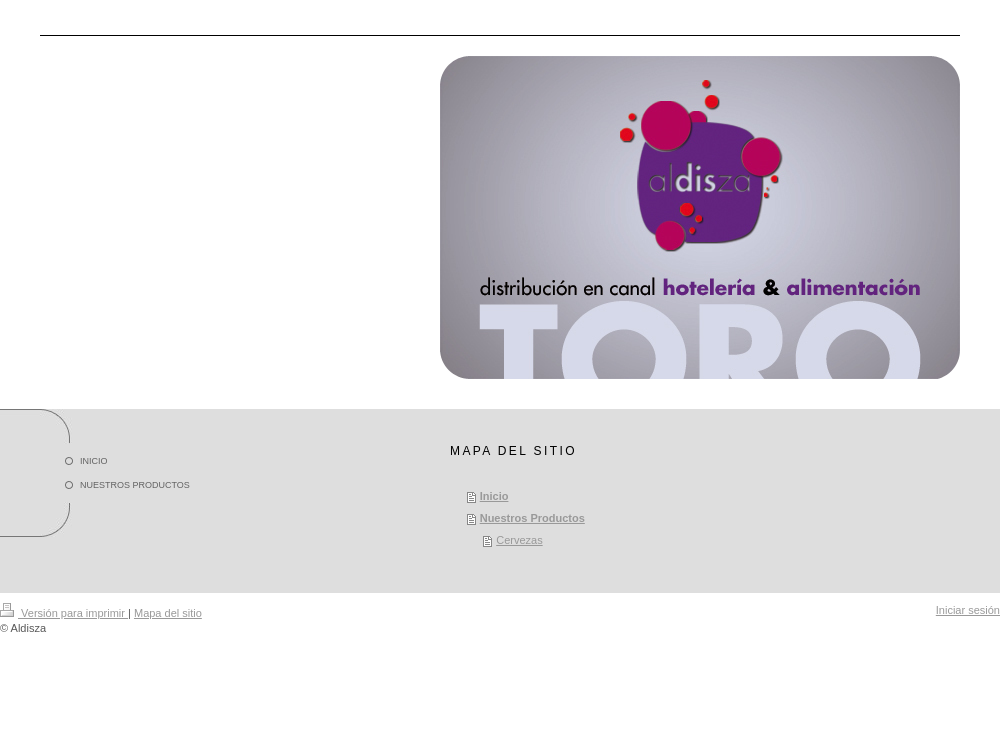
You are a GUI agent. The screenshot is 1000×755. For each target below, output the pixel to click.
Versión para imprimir (64, 613)
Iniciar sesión (968, 610)
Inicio (494, 496)
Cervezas (519, 540)
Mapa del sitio (168, 613)
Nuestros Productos (532, 518)
